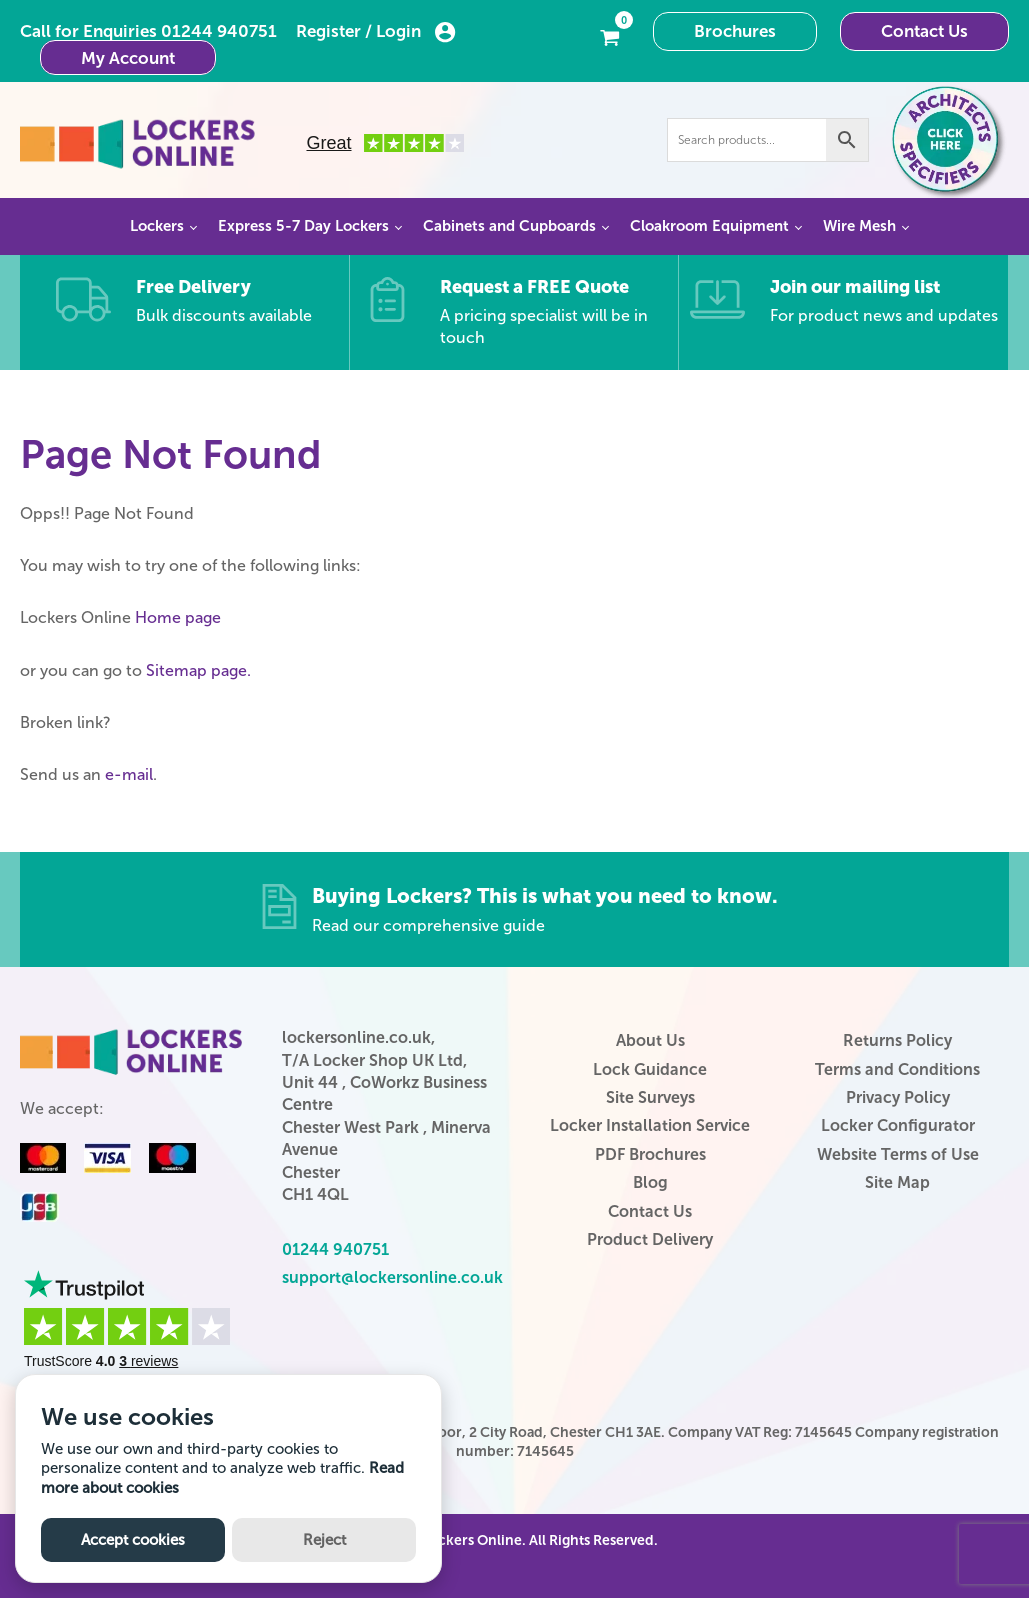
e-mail (129, 774)
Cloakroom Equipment (709, 226)
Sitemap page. (198, 670)
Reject (324, 1540)
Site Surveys (650, 1097)
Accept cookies (133, 1540)
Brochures (735, 31)
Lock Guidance (650, 1069)
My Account (128, 58)
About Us (650, 1040)
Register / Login (376, 32)
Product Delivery (650, 1239)
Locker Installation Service (650, 1125)
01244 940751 (219, 31)
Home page (178, 617)
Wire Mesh (859, 226)
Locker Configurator (898, 1125)
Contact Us (924, 31)
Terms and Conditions (897, 1069)
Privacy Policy (898, 1097)
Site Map (897, 1182)
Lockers (157, 226)
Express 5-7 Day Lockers (303, 226)
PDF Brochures (650, 1154)
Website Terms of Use (898, 1154)
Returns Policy (897, 1040)
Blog (650, 1182)
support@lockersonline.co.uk (392, 1277)
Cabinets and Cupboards (509, 226)
